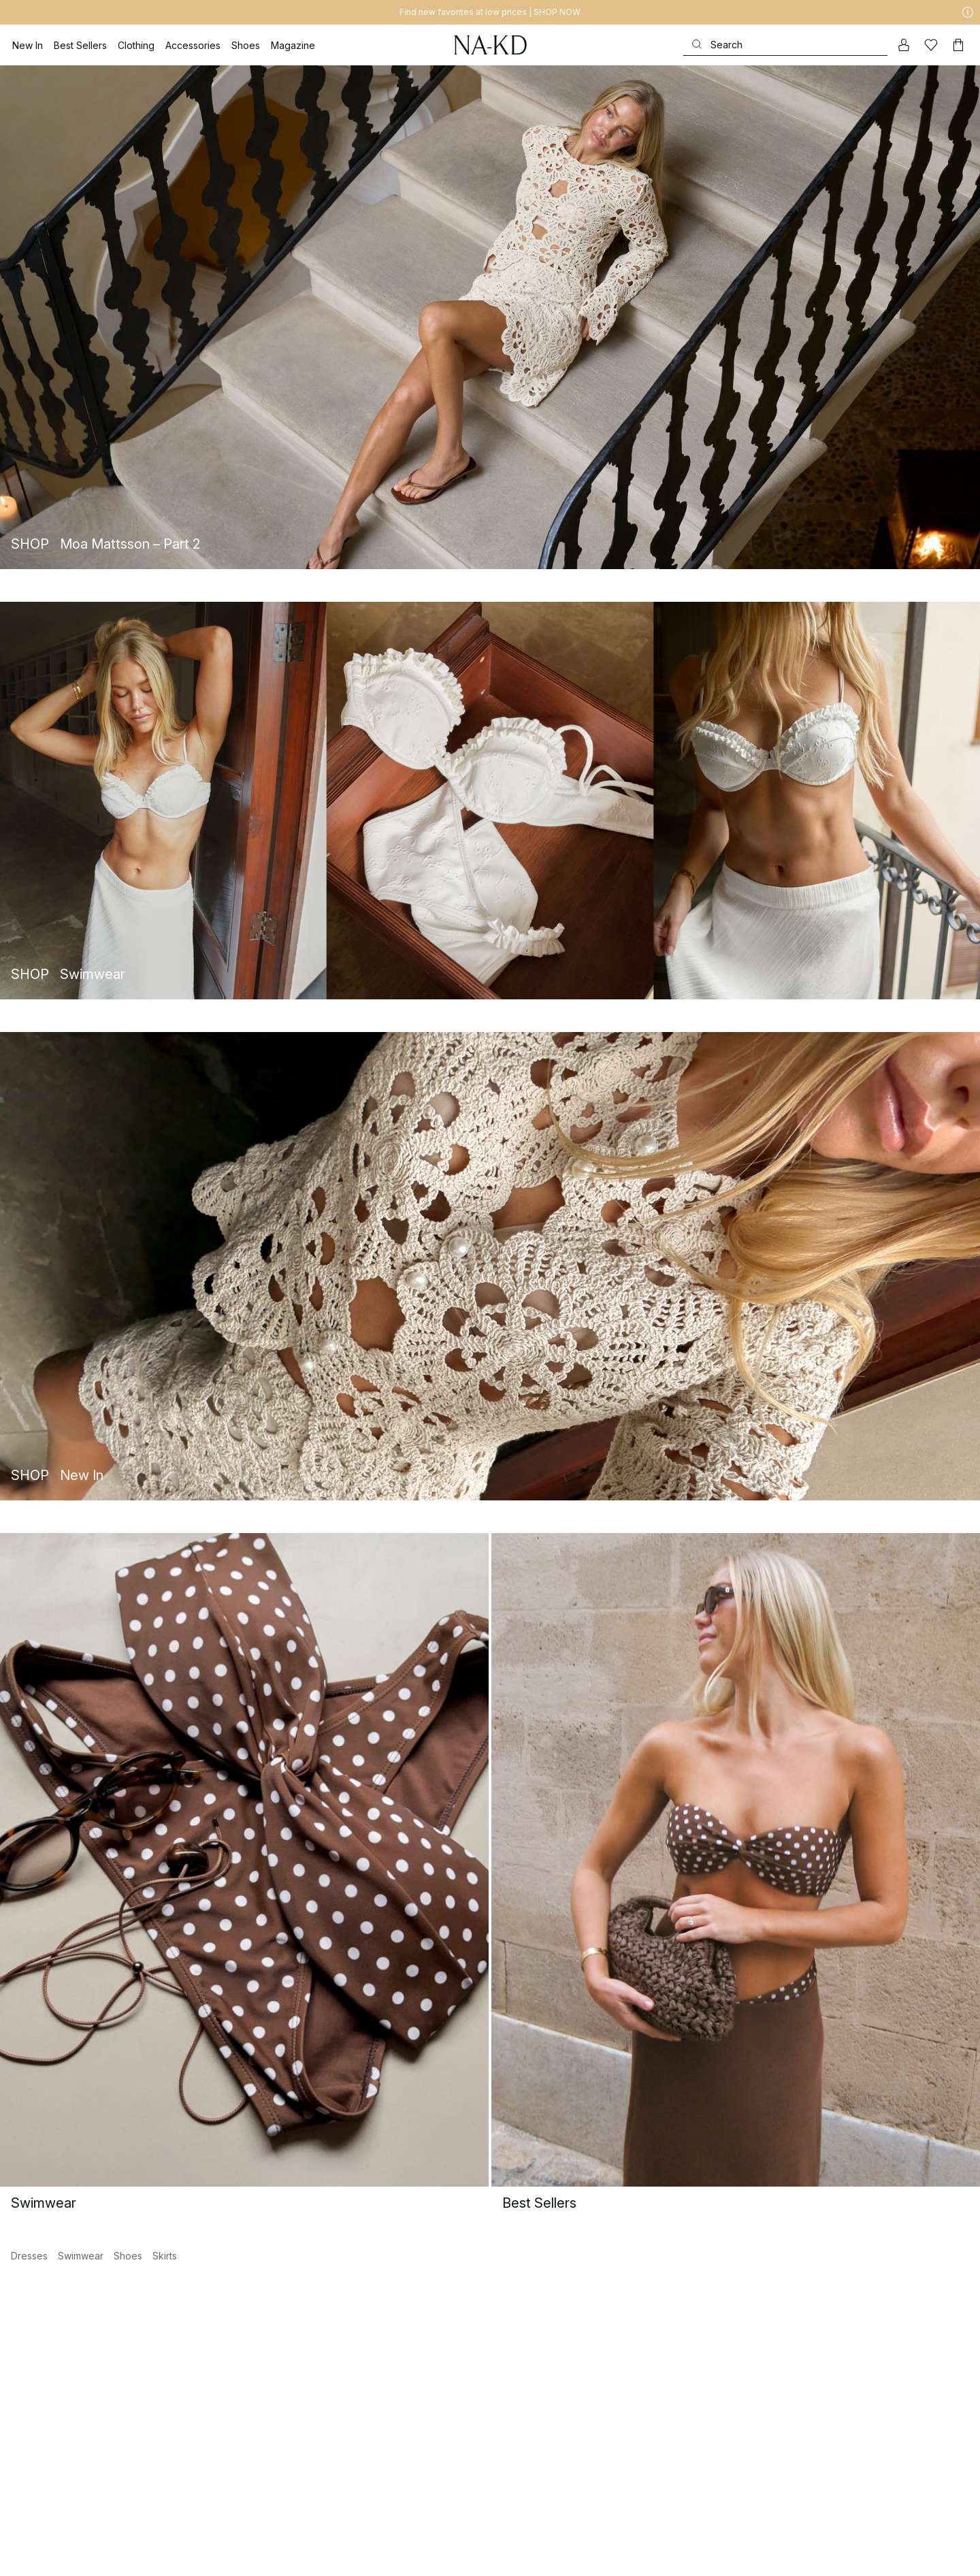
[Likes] (931, 45)
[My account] (904, 45)
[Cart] (958, 45)
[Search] (785, 44)
